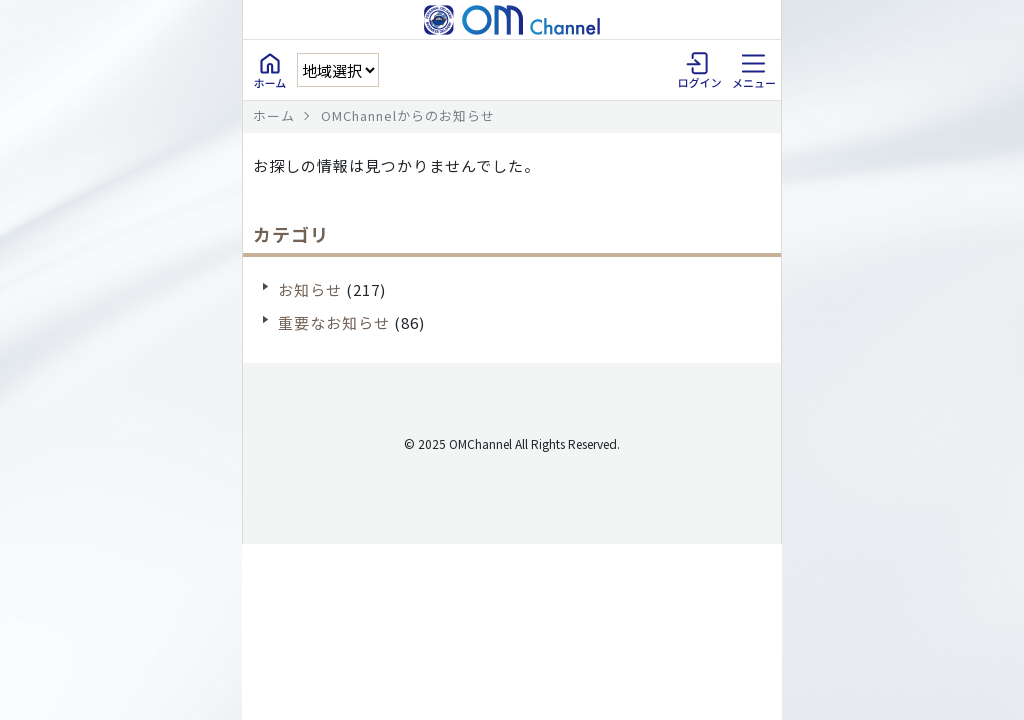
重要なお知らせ (334, 322)
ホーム (274, 115)
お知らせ (310, 289)
